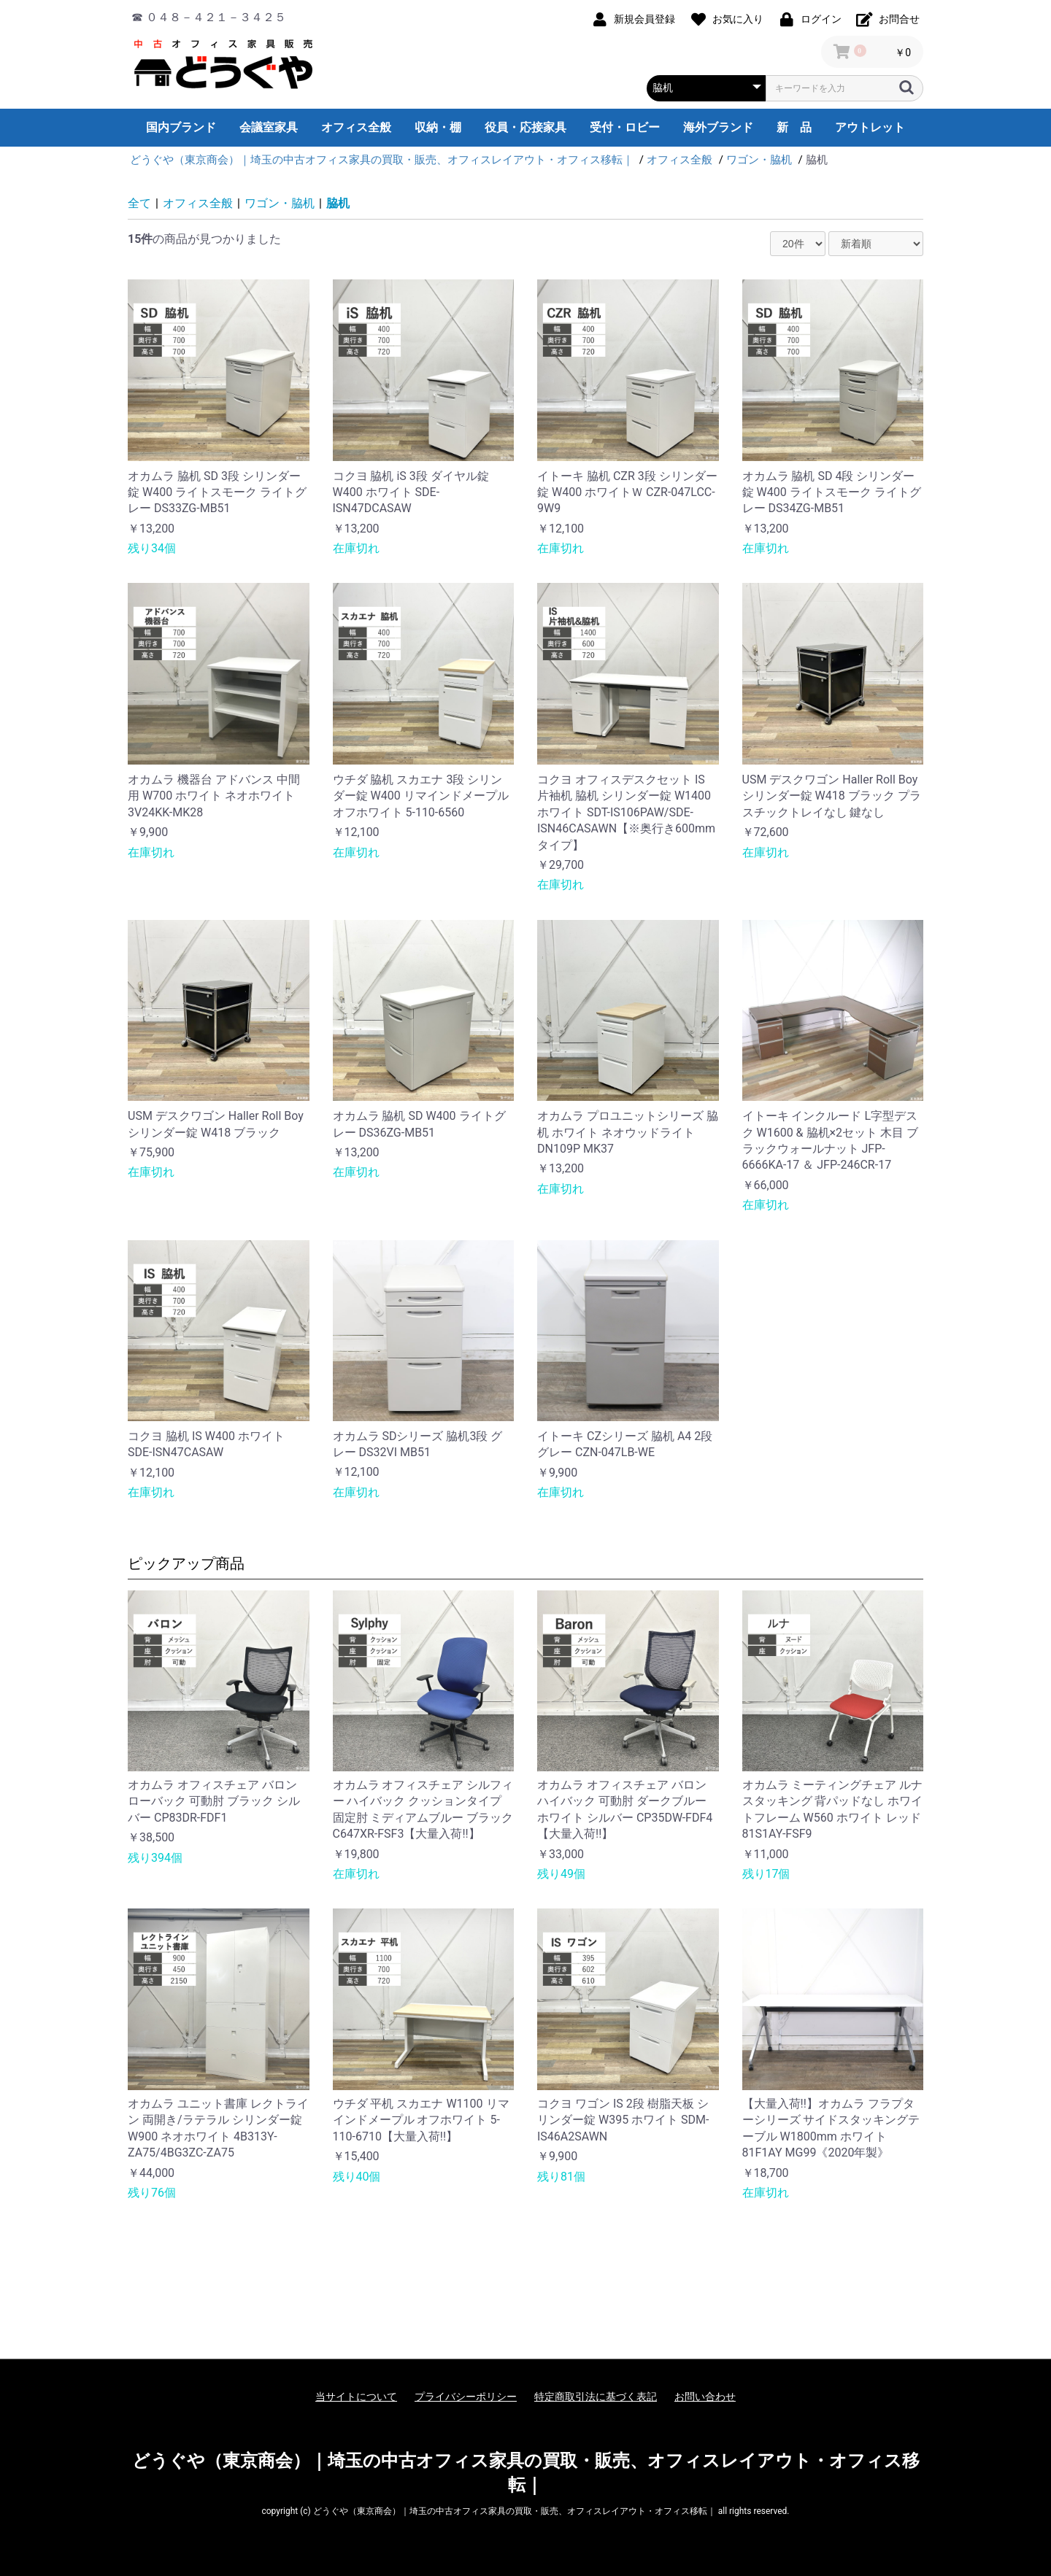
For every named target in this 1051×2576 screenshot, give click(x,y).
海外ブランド (718, 127)
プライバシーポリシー (466, 2396)
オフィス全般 (356, 127)
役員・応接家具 (525, 127)
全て (139, 203)
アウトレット (870, 127)
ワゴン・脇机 (280, 203)
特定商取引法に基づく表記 (595, 2396)
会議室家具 (268, 127)
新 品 (794, 127)
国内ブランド (181, 127)
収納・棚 (438, 127)
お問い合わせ (705, 2396)
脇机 (338, 203)
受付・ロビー (625, 127)
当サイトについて (356, 2396)
